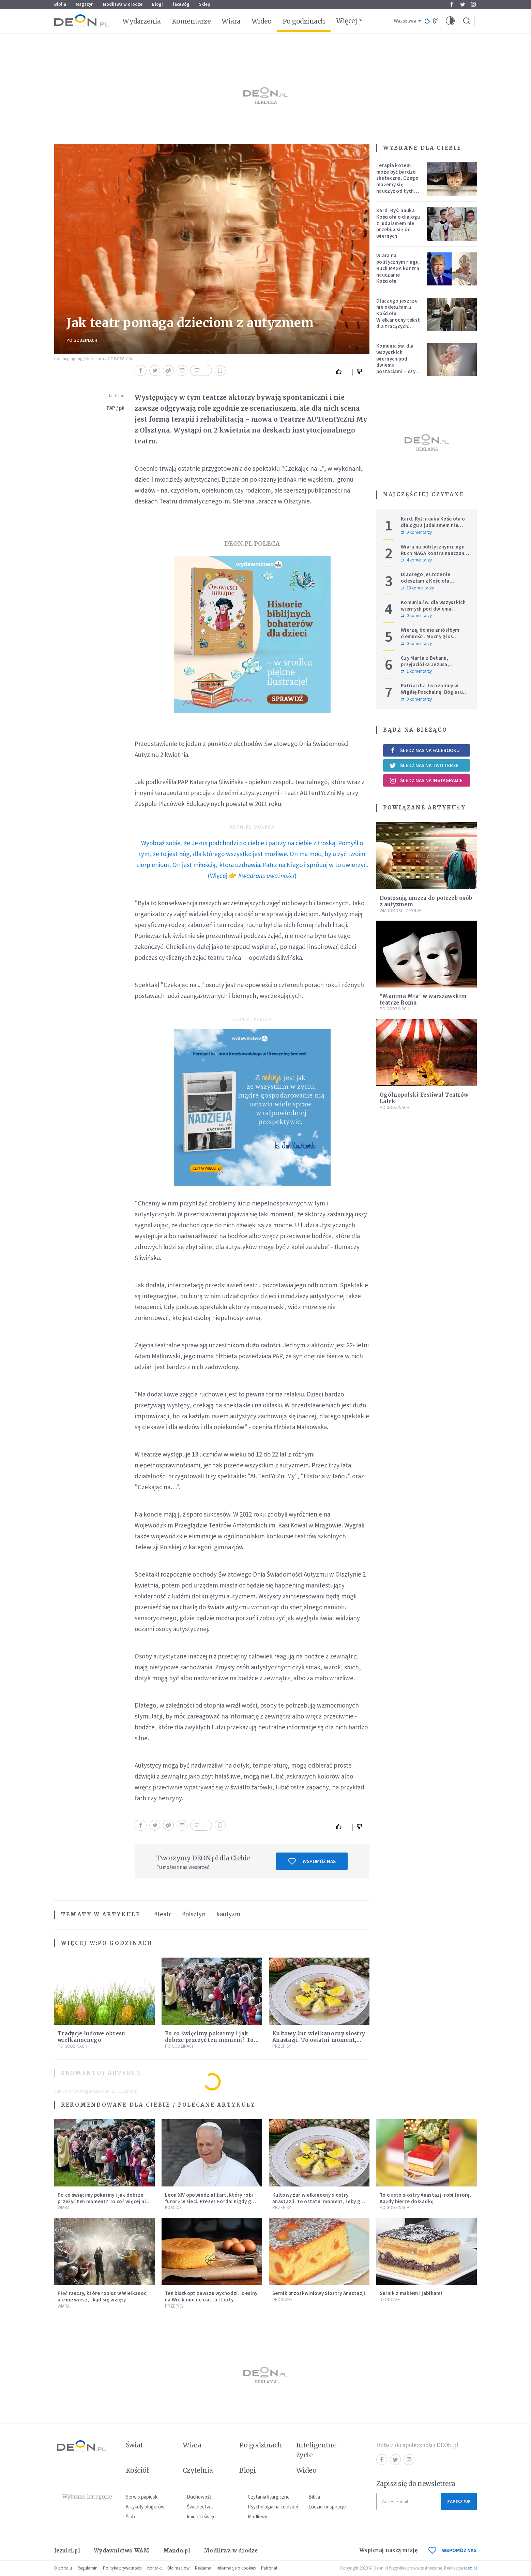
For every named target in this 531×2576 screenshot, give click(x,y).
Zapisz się (459, 2501)
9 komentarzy (416, 532)
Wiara (231, 21)
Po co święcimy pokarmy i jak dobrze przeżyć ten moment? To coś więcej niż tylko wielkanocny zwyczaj (103, 2201)
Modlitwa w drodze (122, 4)
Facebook (451, 4)
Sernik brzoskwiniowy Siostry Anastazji (318, 2293)
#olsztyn (194, 1914)
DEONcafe (282, 2299)
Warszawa (405, 21)
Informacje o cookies (236, 2568)
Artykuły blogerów (145, 2506)
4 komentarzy (416, 560)
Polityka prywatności (122, 2568)
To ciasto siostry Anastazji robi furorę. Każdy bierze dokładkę (425, 2198)
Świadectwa (200, 2506)
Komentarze (191, 21)
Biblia (60, 4)
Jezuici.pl (67, 2550)
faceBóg (180, 4)
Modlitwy (257, 2516)
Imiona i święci (201, 2516)
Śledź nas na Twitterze (424, 765)
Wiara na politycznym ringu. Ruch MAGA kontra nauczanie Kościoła (398, 268)
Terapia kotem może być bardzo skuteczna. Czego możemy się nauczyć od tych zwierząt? (397, 181)
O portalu (63, 2568)
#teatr (162, 1914)
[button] (450, 21)
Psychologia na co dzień (273, 2506)
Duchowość (199, 2496)
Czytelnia (198, 2470)
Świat (134, 2445)
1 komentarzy (416, 671)
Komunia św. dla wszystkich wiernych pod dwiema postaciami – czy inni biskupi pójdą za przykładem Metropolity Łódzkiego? (396, 371)
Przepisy (281, 2046)
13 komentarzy (417, 588)
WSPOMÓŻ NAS (452, 2550)
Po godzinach (304, 21)
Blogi (157, 4)
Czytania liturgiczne (269, 2496)
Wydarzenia (141, 21)
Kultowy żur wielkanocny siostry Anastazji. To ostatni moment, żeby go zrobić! (318, 2040)
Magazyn (84, 4)
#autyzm (228, 1914)
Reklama (203, 2568)
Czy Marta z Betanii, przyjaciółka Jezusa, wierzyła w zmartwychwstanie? (425, 667)
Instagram (473, 4)
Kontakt (154, 2568)
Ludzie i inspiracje (327, 2506)
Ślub (130, 2516)
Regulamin (87, 2568)
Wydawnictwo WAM (122, 2550)
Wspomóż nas (312, 1861)
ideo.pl (470, 2568)
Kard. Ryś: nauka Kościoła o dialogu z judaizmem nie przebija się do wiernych (398, 223)
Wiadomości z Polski (401, 910)
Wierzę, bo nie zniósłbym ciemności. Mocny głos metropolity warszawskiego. (435, 636)
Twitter (462, 4)
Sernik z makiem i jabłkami (411, 2293)
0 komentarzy (416, 615)
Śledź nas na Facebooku (424, 750)
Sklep (204, 4)
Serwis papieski (142, 2496)
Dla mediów (178, 2568)
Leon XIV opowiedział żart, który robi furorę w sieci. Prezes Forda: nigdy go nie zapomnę (209, 2201)
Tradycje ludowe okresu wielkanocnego (91, 2036)
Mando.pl (176, 2550)
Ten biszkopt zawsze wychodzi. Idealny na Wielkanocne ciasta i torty (211, 2296)
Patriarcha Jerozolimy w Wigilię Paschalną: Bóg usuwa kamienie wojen (435, 692)
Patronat (269, 2568)
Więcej (346, 21)
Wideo (262, 21)
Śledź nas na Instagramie (425, 780)
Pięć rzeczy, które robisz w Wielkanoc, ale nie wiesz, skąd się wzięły (103, 2296)
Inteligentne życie (316, 2450)
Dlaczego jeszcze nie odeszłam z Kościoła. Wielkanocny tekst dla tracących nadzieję (398, 316)
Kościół (173, 2207)
